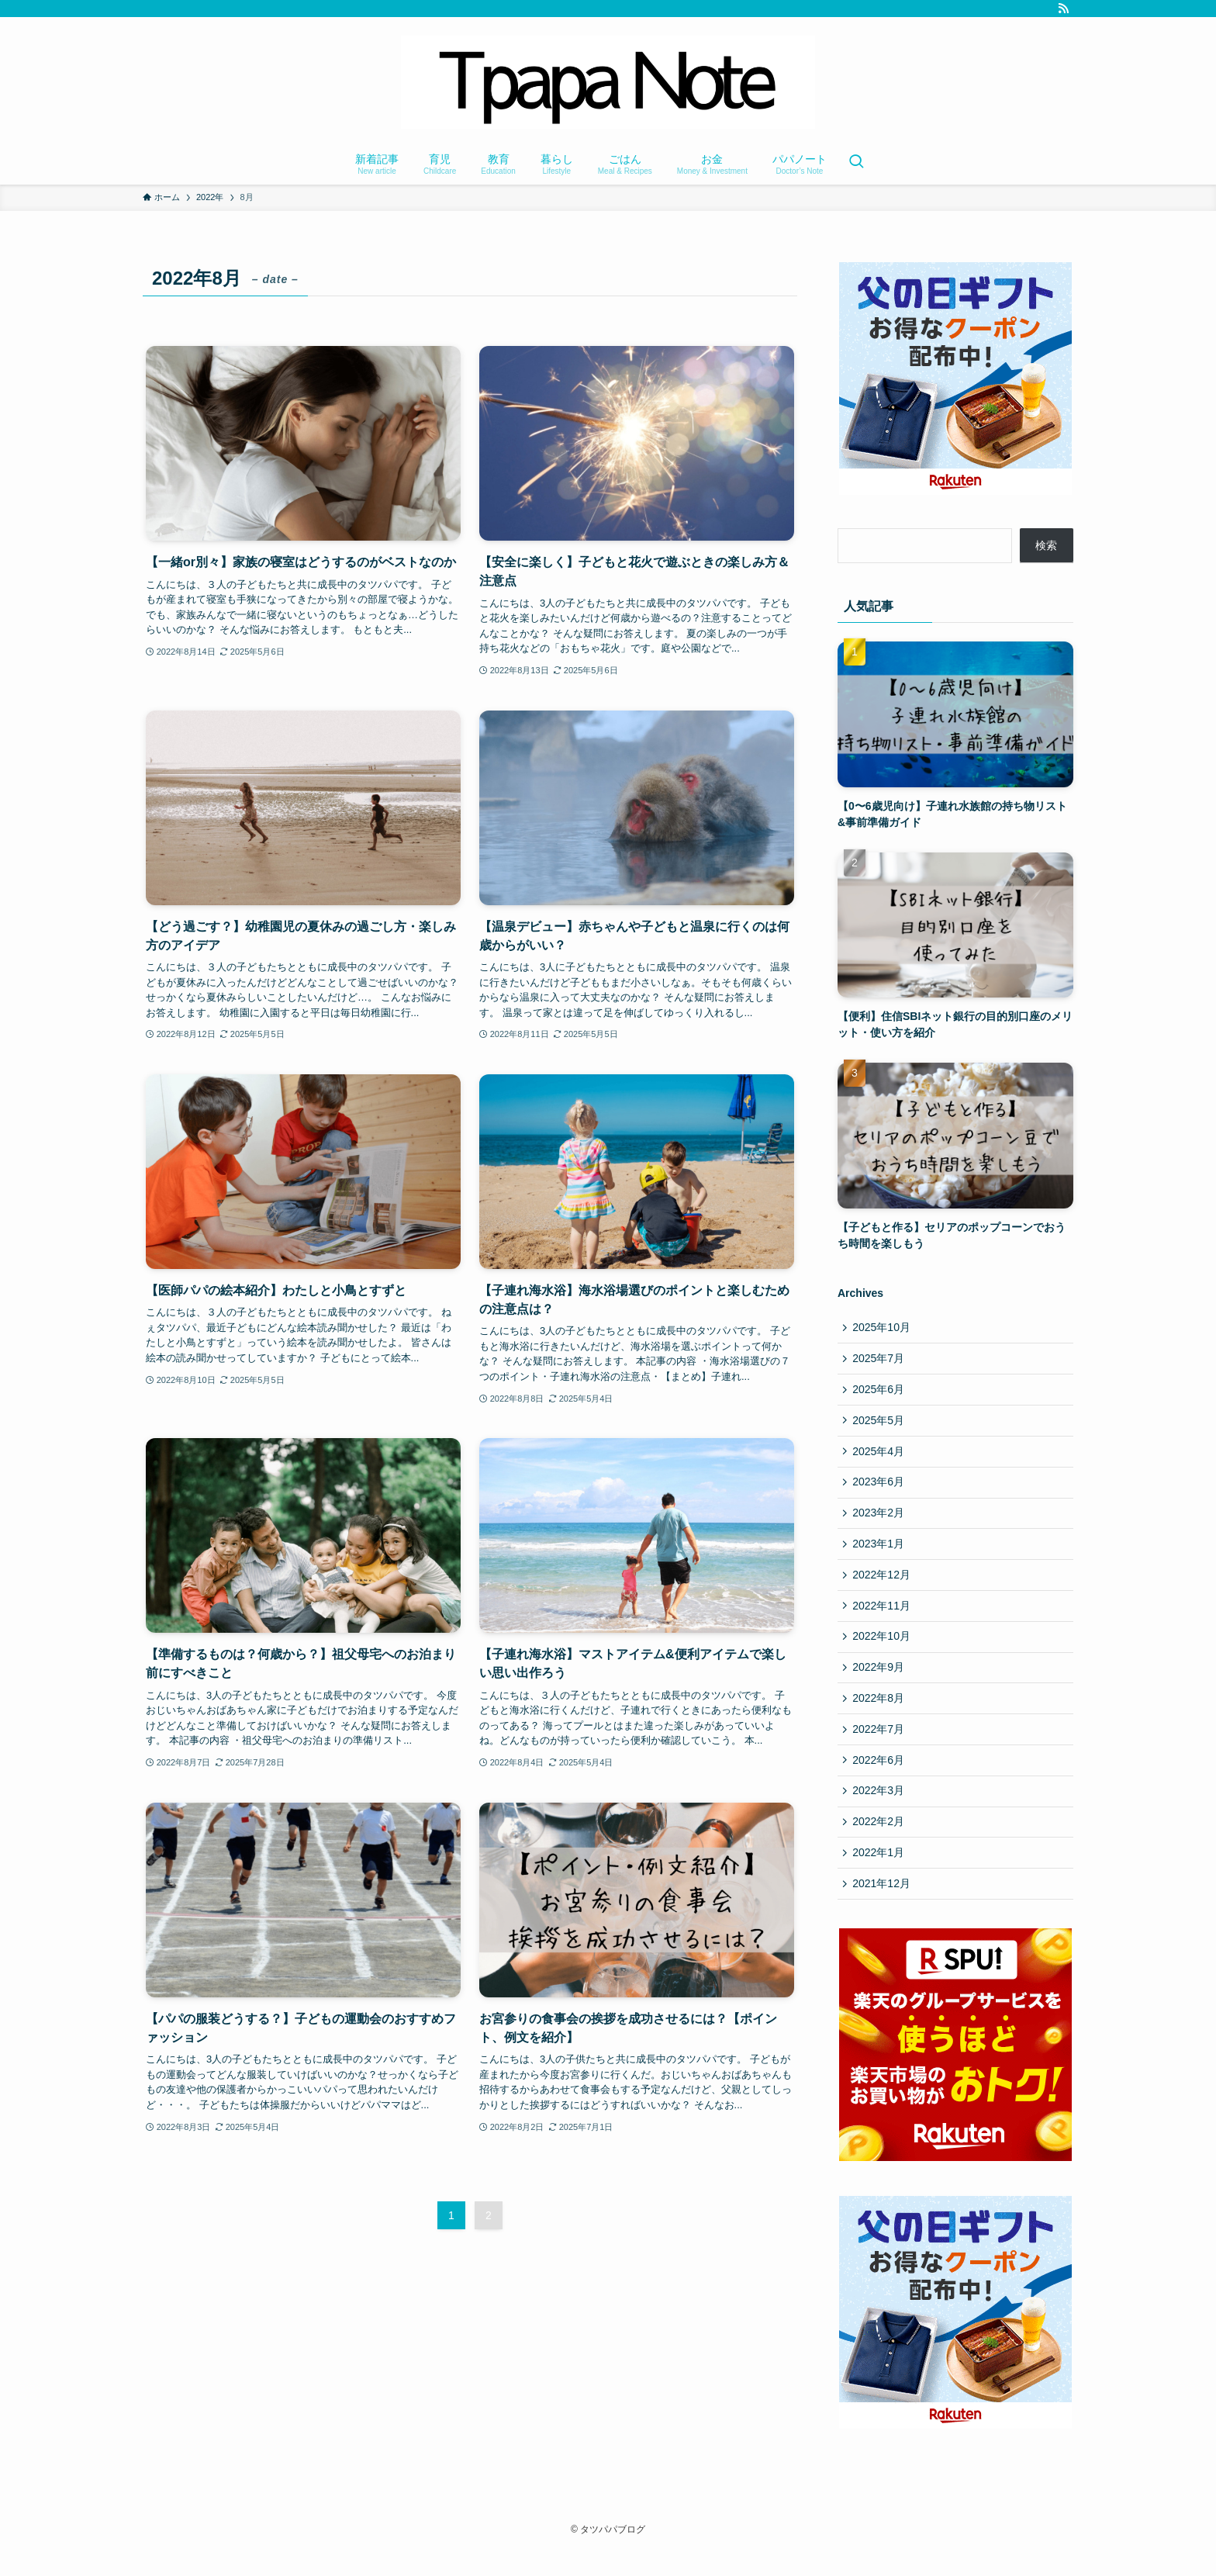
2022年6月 (880, 1779)
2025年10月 (883, 1328)
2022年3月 (880, 1812)
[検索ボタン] (856, 163)
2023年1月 (880, 1553)
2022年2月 (880, 1844)
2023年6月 (880, 1489)
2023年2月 (880, 1522)
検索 (1046, 545)
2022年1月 (880, 1876)
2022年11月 (883, 1618)
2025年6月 (880, 1392)
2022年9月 (880, 1683)
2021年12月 (883, 1909)
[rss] (1063, 8)
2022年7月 (880, 1747)
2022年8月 (880, 1715)
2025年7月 (880, 1360)
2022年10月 (883, 1650)
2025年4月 (880, 1457)
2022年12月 (883, 1586)
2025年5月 (880, 1425)
